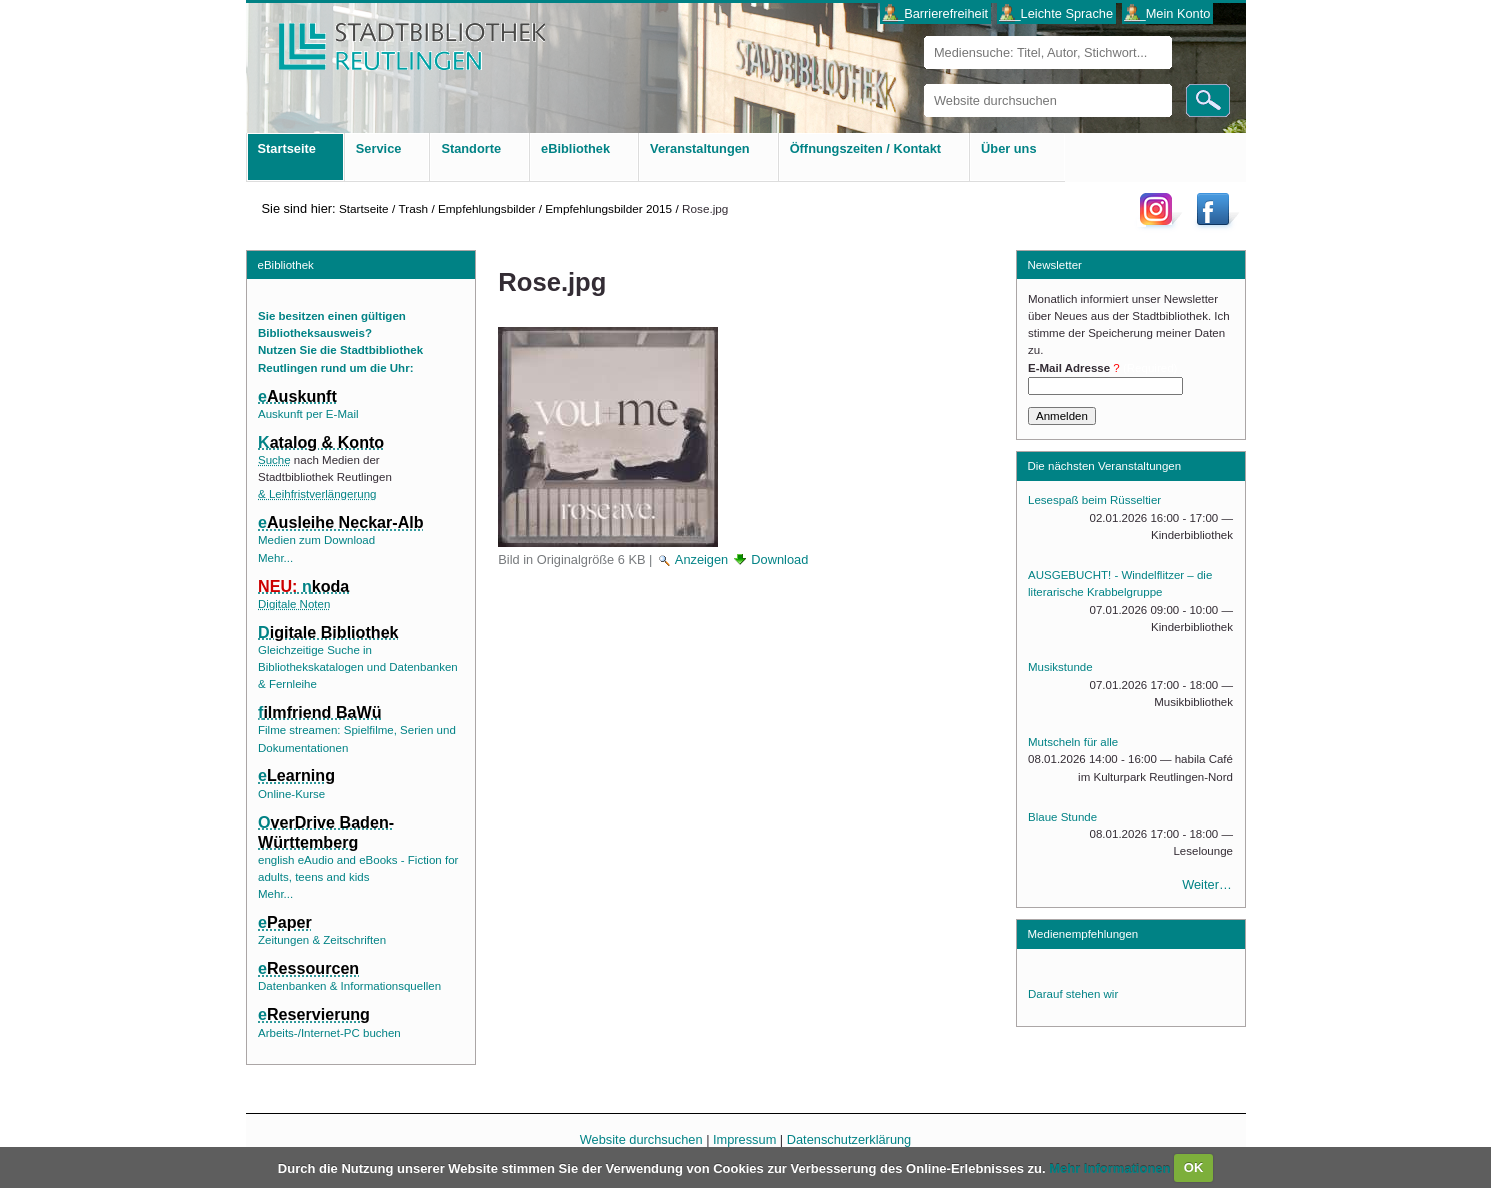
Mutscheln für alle (1073, 742)
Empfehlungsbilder (486, 208)
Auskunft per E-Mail (308, 414)
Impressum (744, 1139)
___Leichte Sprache (1056, 13)
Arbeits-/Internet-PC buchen (329, 1033)
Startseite (364, 208)
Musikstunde (1060, 667)
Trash (413, 208)
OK (1194, 1167)
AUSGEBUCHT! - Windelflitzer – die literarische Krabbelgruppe (1120, 583)
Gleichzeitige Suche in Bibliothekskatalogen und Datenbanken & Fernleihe (358, 667)
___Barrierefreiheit (935, 13)
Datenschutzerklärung (849, 1139)
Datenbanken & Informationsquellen (349, 986)
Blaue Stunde (1062, 817)
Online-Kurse (291, 794)
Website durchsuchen (923, 83)
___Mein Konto (1167, 13)
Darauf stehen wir (1073, 994)
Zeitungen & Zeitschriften (322, 940)
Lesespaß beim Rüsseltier (1094, 500)
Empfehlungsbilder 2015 (608, 208)
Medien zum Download (316, 540)
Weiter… (1207, 884)
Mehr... (275, 558)
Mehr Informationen (1111, 1167)
